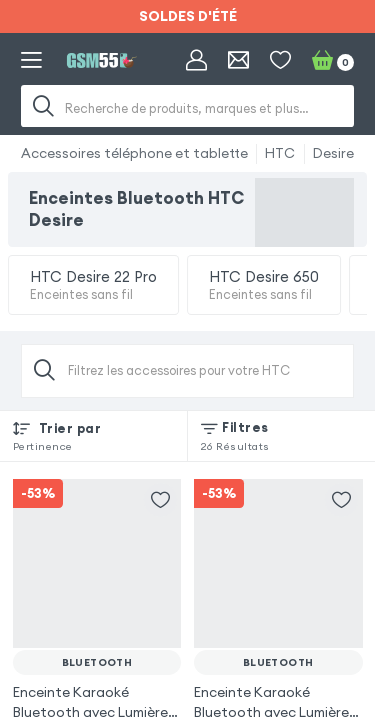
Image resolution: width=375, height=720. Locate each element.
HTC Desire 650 (264, 285)
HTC (280, 153)
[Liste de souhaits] (280, 60)
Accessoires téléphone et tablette (134, 153)
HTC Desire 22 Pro (93, 285)
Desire (333, 153)
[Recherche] (44, 106)
